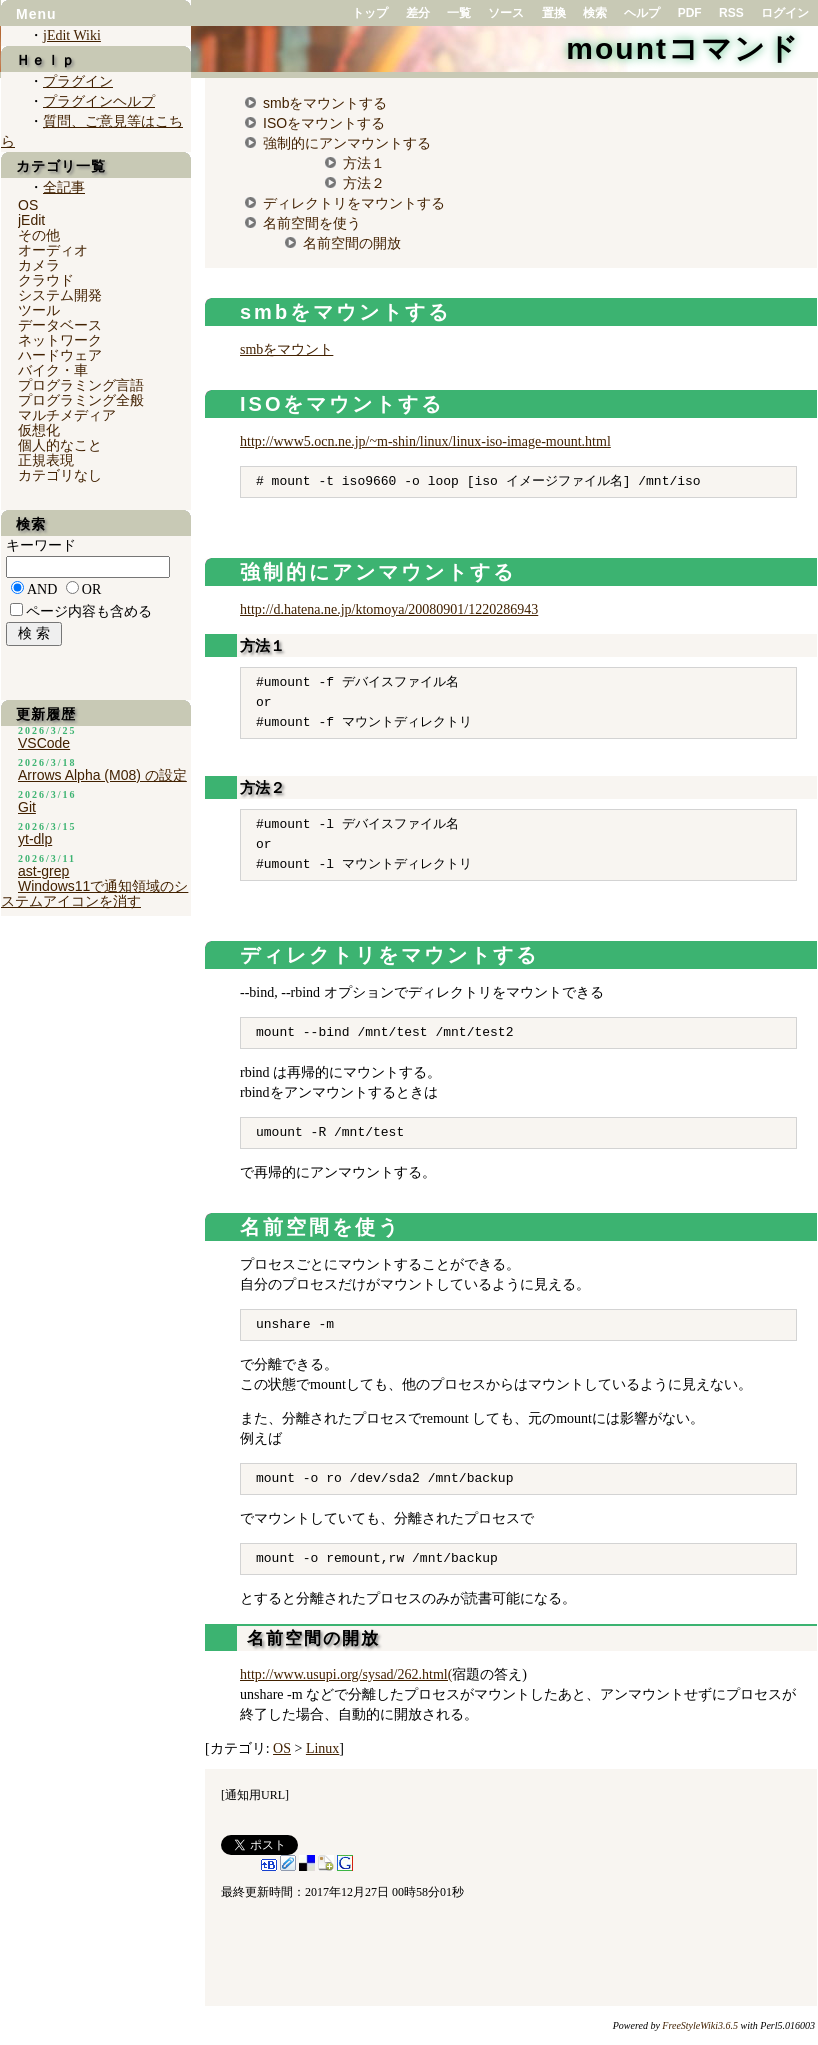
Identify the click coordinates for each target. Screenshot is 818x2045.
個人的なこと (60, 445)
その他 (39, 235)
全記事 (64, 187)
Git (27, 807)
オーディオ (53, 250)
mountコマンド (683, 48)
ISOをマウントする (324, 123)
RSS (731, 13)
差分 (418, 13)
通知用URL (255, 1795)
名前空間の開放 (352, 243)
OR (91, 589)
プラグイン (78, 81)
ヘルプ (642, 13)
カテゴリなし (60, 475)
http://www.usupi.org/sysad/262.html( (346, 1674)
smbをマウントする (325, 103)
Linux (322, 1748)
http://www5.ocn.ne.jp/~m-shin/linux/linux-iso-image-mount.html (425, 441)
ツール (39, 310)
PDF (690, 13)
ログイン (785, 13)
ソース (506, 13)
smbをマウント (286, 349)
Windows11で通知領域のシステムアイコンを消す (94, 893)
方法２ (364, 183)
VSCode (44, 743)
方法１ (364, 163)
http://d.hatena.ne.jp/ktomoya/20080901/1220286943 (389, 609)
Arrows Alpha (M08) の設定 (102, 775)
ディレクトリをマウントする (354, 203)
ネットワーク (60, 340)
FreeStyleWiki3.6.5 (700, 2025)
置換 (554, 13)
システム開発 (60, 295)
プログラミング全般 (81, 400)
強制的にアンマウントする (347, 143)
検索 (595, 13)
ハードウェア (60, 355)
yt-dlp (35, 839)
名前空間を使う (312, 223)
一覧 (459, 13)
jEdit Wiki (72, 35)
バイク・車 (53, 370)
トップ (370, 13)
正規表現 (46, 460)
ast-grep (43, 871)
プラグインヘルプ (99, 101)
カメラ (39, 265)
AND (42, 589)
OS (282, 1748)
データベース (60, 325)
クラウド (46, 280)
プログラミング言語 (81, 385)
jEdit (31, 220)
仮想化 (39, 430)
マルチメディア (67, 415)
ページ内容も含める (89, 611)
